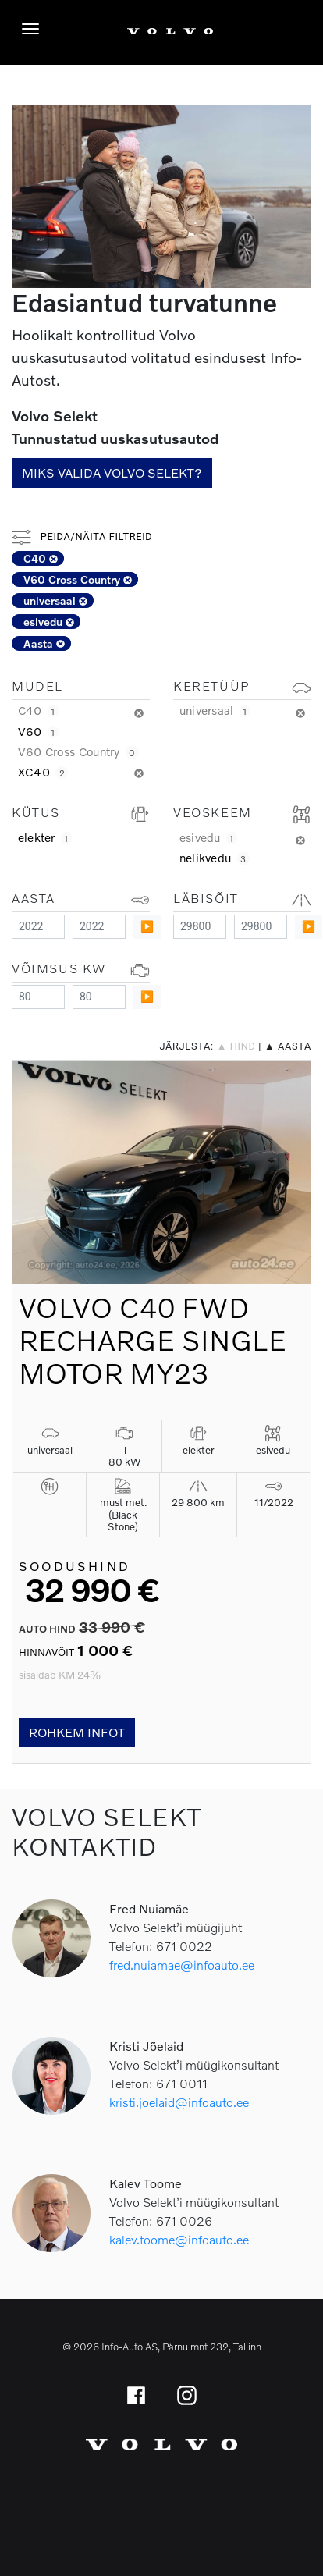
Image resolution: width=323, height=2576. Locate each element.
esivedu (48, 621)
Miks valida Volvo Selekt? (112, 472)
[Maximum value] (99, 927)
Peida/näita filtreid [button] (82, 536)
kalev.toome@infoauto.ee (179, 2239)
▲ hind (236, 1046)
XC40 (43, 772)
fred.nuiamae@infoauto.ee (181, 1964)
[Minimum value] (38, 927)
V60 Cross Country (77, 579)
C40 (40, 558)
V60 (38, 731)
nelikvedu (214, 858)
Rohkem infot (77, 1732)
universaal (55, 600)
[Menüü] (34, 28)
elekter (45, 837)
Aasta (44, 643)
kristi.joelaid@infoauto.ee (179, 2102)
